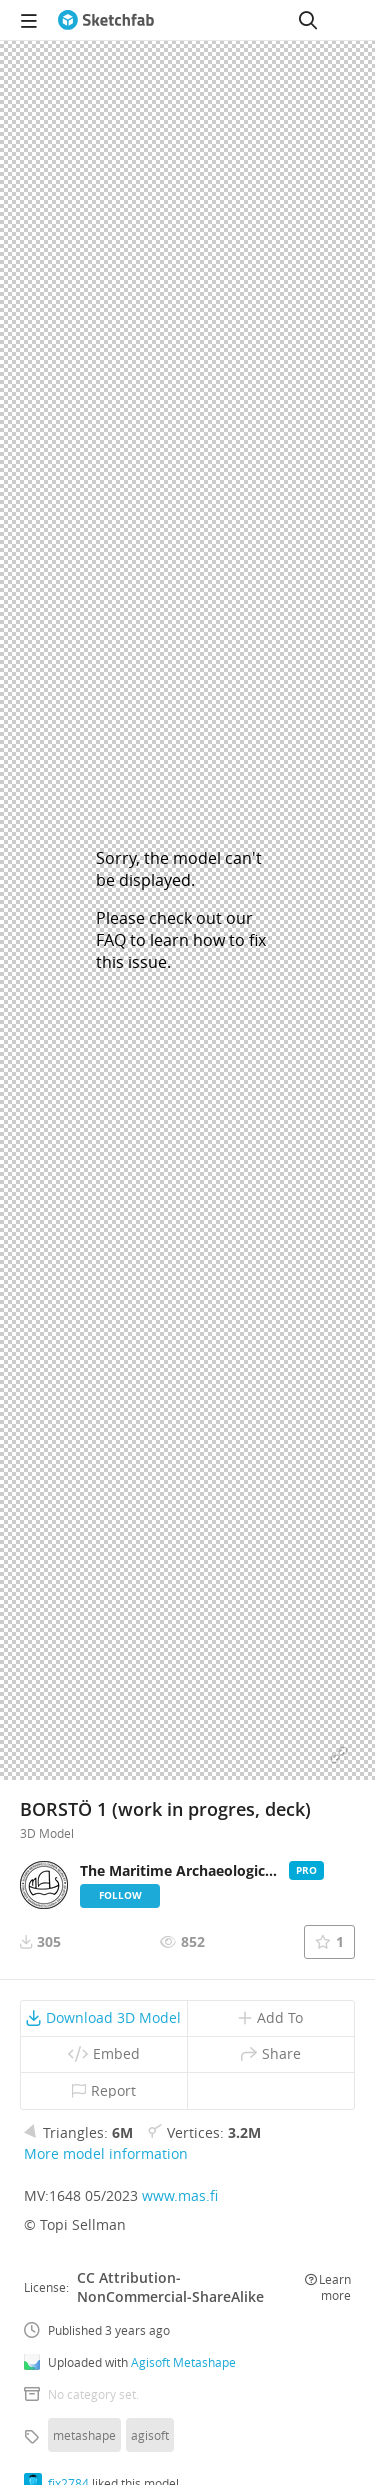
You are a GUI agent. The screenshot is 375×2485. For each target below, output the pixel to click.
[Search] (308, 20)
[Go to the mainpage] (106, 20)
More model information (106, 2153)
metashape (84, 2435)
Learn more (328, 2287)
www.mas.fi (180, 2195)
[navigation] (29, 20)
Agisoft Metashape (183, 2362)
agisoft (150, 2435)
